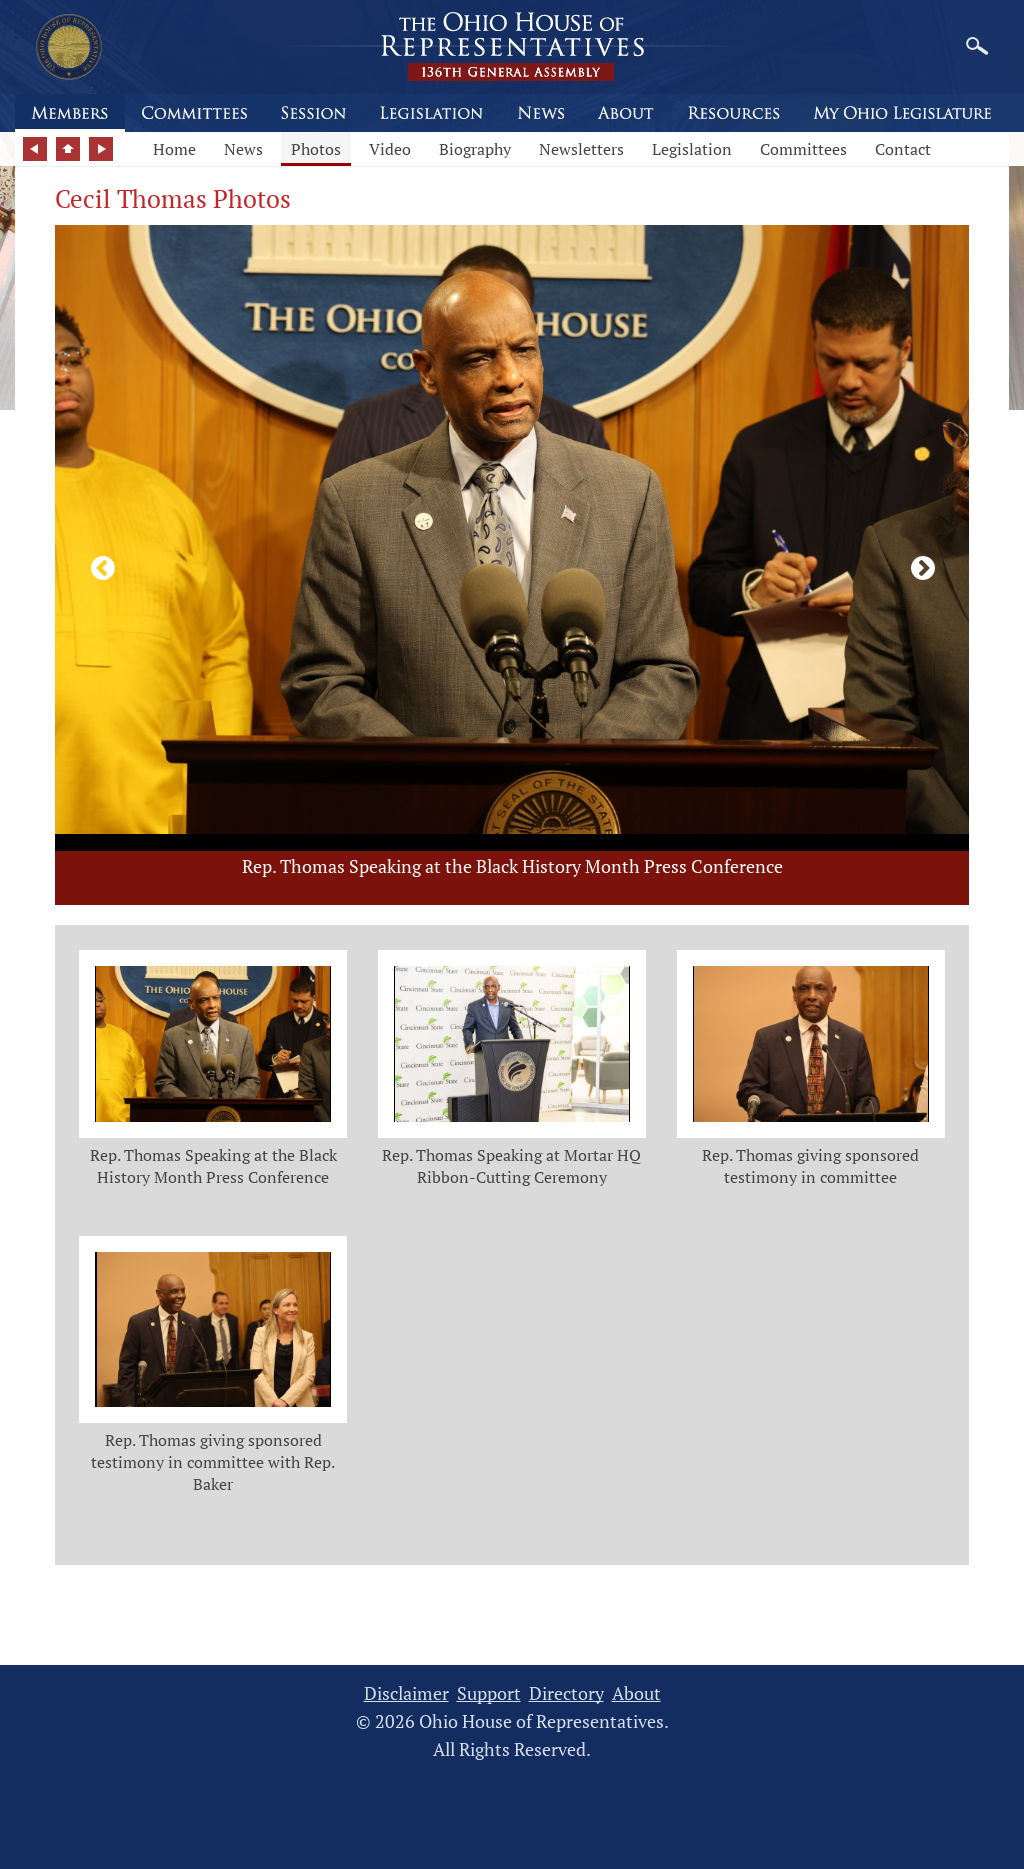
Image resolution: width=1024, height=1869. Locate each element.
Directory (566, 1693)
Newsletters (581, 149)
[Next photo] (919, 565)
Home (174, 149)
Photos (316, 149)
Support (489, 1693)
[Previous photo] (99, 565)
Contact (903, 149)
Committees (803, 149)
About (636, 1693)
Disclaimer (406, 1693)
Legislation (692, 149)
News (243, 149)
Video (390, 149)
